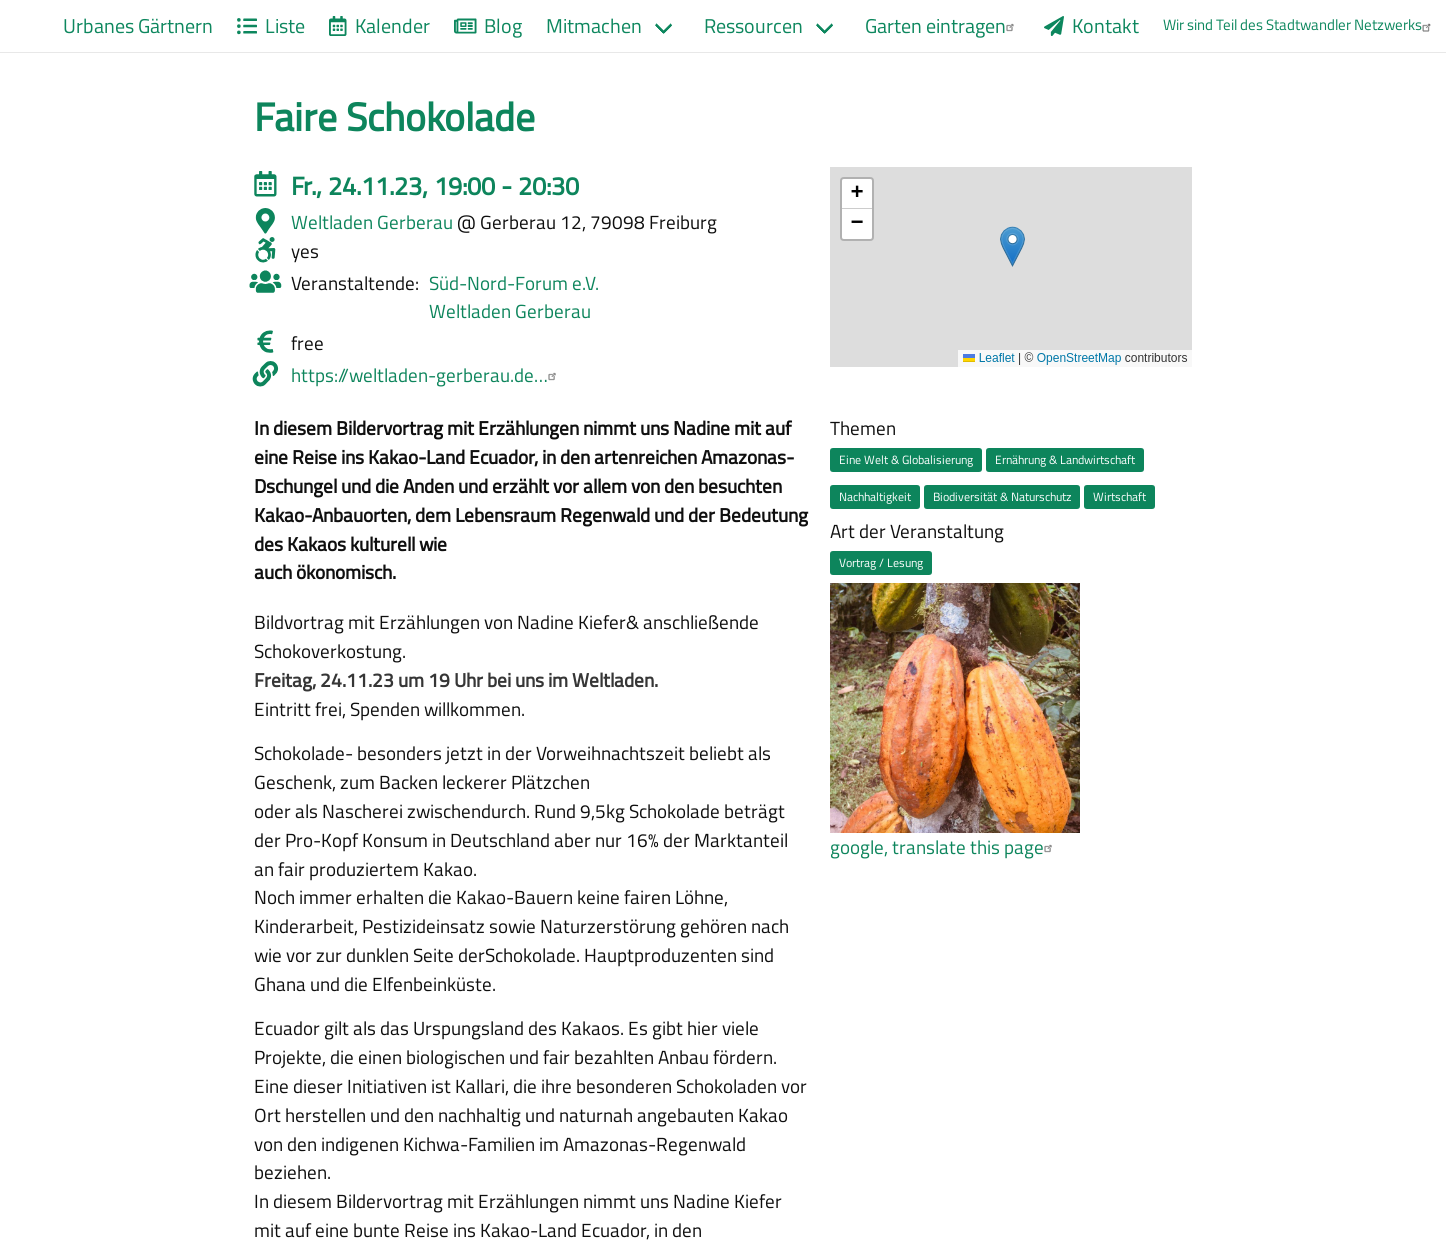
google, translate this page (944, 846)
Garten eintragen (942, 25)
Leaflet (988, 358)
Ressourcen (753, 25)
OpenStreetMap (1079, 358)
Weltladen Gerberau (510, 310)
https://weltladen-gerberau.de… (426, 374)
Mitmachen (594, 25)
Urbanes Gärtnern (138, 25)
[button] (1012, 246)
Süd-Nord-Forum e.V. (514, 282)
